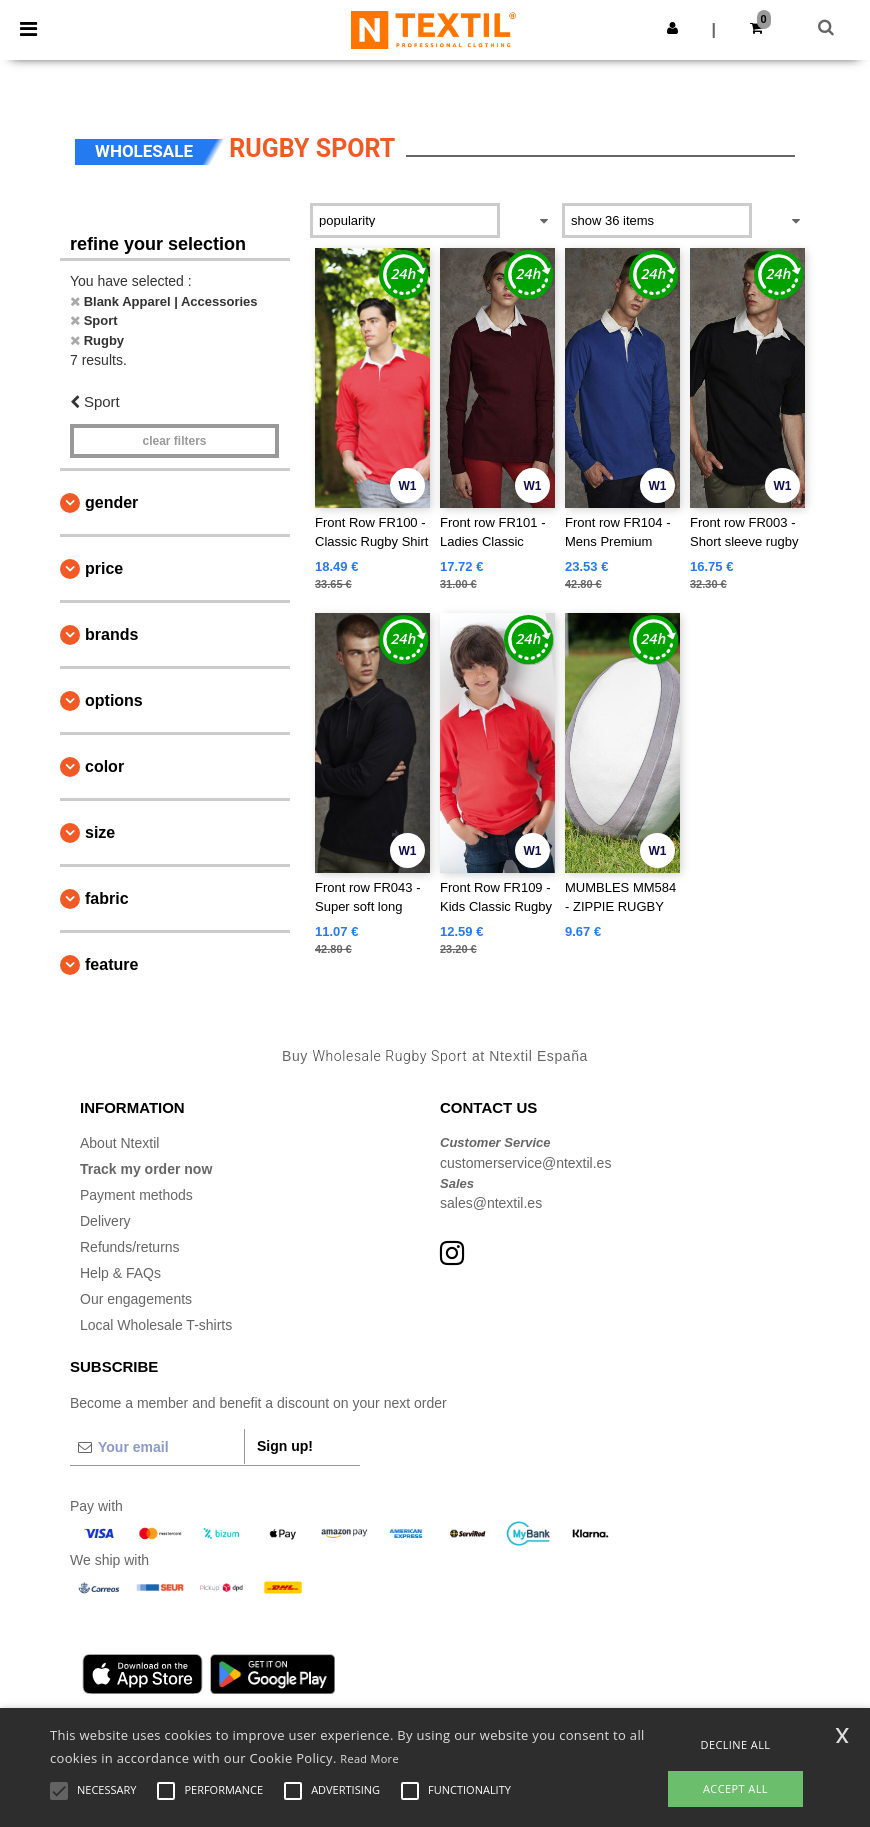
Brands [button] (111, 634)
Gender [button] (111, 502)
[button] (672, 28)
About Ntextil (119, 1143)
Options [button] (114, 700)
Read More (369, 1758)
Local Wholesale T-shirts (156, 1325)
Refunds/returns (130, 1247)
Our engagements (136, 1299)
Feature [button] (111, 964)
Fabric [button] (107, 898)
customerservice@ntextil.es (525, 1163)
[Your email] (157, 1447)
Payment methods (136, 1195)
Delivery (105, 1221)
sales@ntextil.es (491, 1203)
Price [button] (104, 568)
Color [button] (104, 766)
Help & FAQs (120, 1273)
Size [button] (100, 832)
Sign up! (285, 1446)
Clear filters (174, 441)
